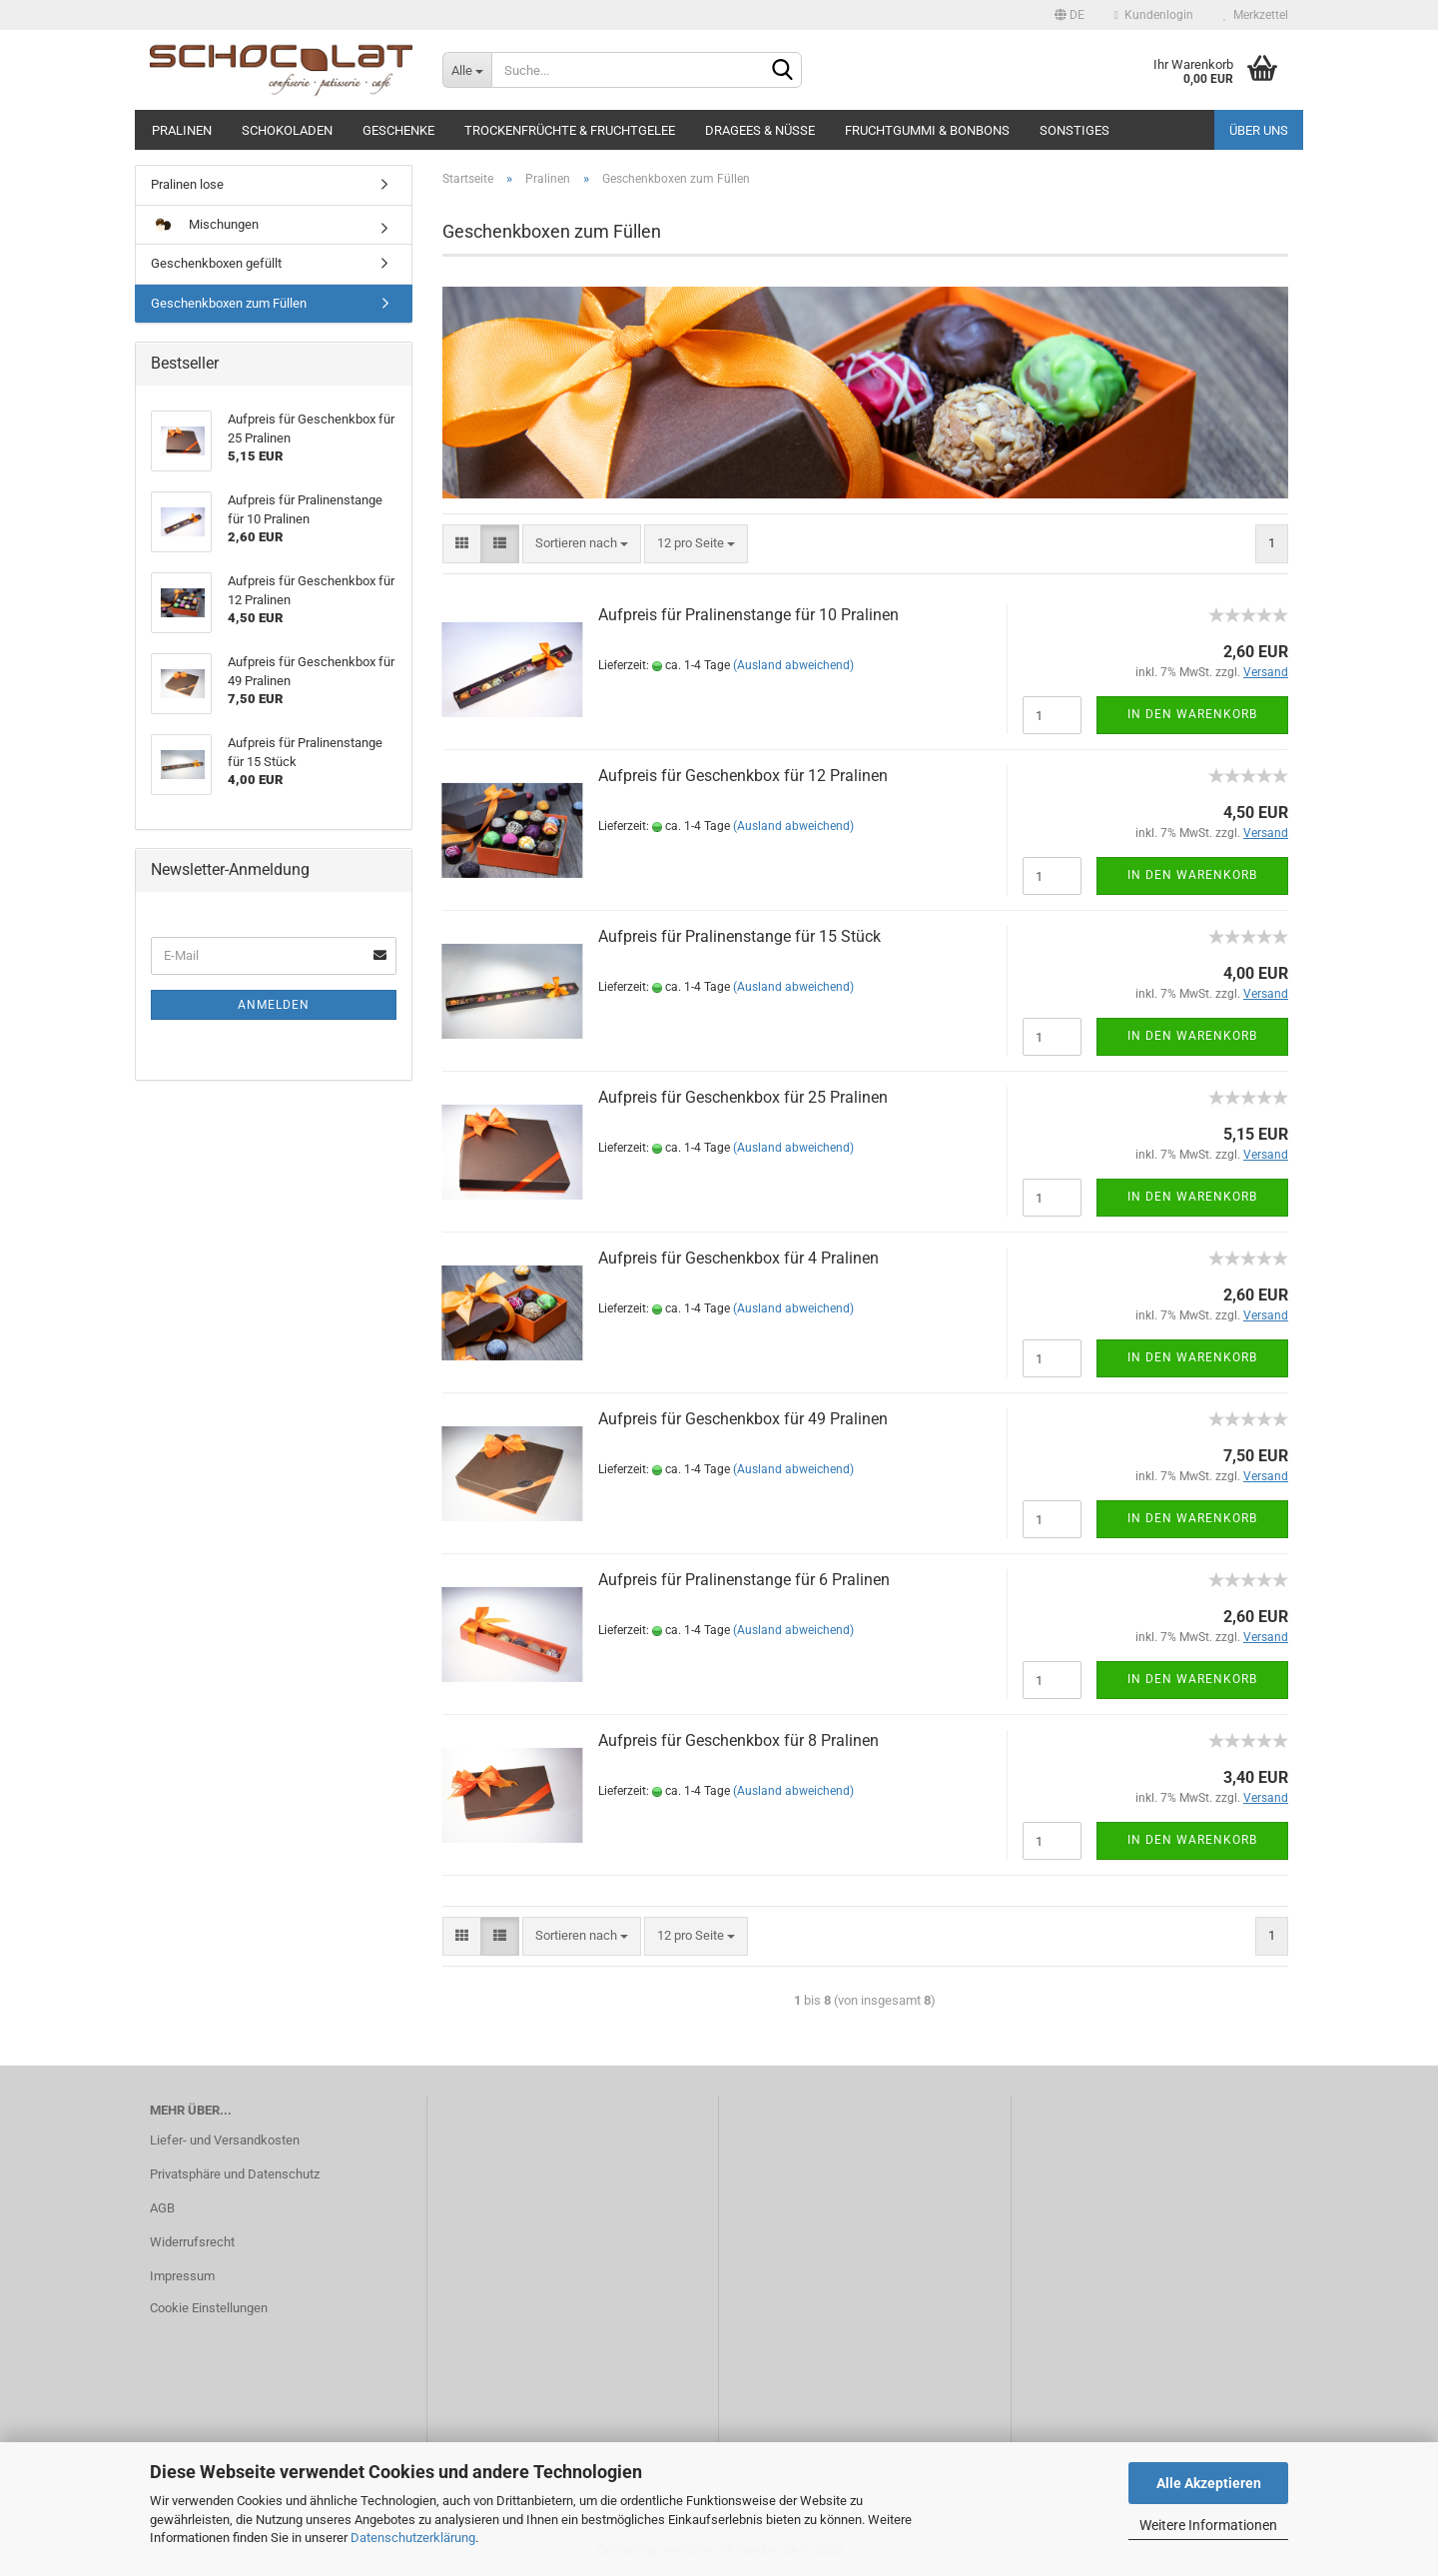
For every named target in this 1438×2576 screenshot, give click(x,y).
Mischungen (205, 225)
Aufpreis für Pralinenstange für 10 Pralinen (748, 614)
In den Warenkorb (1192, 714)
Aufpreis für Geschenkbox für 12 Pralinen (743, 775)
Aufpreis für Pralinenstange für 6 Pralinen (744, 1579)
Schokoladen (287, 130)
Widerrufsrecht (192, 2241)
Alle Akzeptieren (1208, 2483)
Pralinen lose (187, 184)
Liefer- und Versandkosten (225, 2140)
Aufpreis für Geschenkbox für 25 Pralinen (743, 1097)
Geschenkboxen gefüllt (216, 263)
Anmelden (274, 1005)
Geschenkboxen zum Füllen (229, 303)
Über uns (1258, 130)
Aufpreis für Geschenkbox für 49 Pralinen (743, 1418)
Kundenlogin (1153, 15)
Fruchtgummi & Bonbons (927, 130)
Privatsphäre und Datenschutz (235, 2173)
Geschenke (398, 130)
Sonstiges (1074, 130)
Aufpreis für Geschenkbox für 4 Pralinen (738, 1258)
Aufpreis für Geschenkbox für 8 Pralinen (738, 1740)
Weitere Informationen (1208, 2525)
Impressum (182, 2275)
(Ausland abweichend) (793, 665)
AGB (162, 2207)
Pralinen (182, 130)
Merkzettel (1255, 15)
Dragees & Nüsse (760, 130)
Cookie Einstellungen (209, 2307)
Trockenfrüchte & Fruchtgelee (569, 130)
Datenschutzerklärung (413, 2537)
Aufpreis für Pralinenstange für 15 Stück (739, 936)
